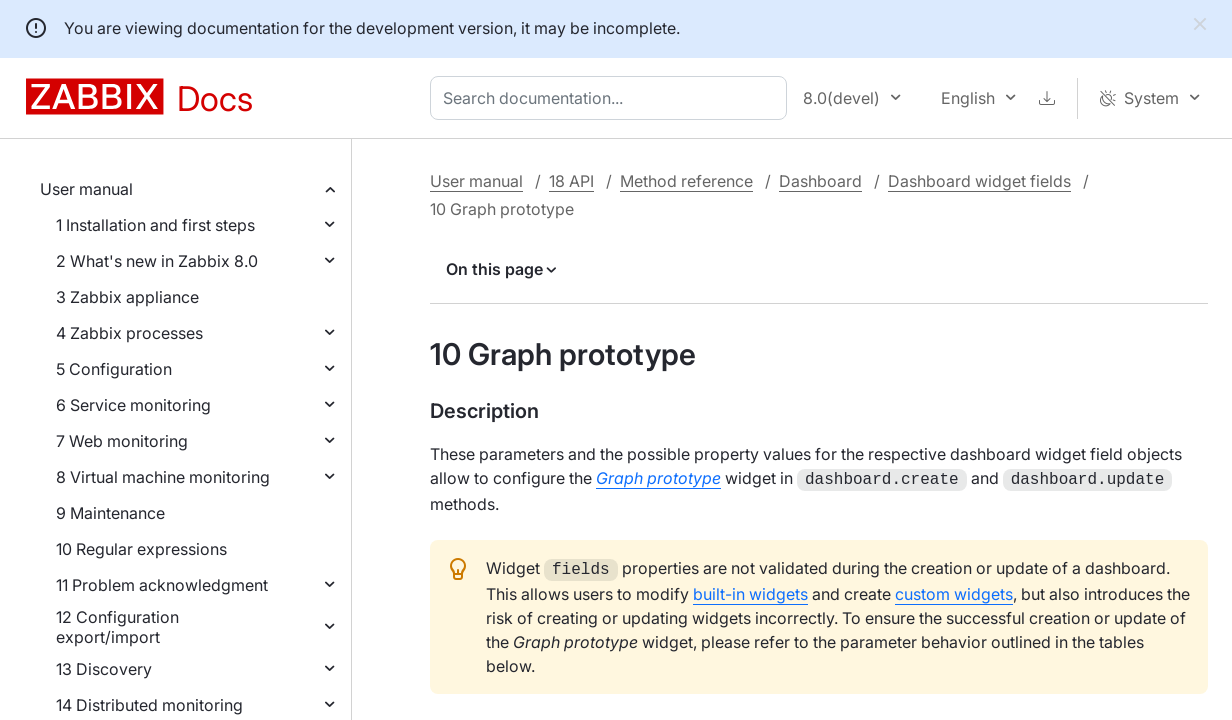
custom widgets (954, 590)
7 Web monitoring (122, 441)
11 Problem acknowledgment (162, 585)
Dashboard (820, 181)
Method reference (686, 181)
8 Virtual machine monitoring (163, 477)
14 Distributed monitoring (149, 705)
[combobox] (612, 98)
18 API (571, 181)
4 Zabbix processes (129, 333)
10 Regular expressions (141, 549)
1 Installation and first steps (155, 225)
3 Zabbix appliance (127, 297)
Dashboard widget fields (979, 181)
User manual (86, 189)
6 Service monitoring (133, 405)
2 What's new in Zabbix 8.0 (157, 261)
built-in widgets (750, 590)
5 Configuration (114, 369)
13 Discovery (104, 669)
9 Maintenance (110, 513)
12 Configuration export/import (117, 627)
